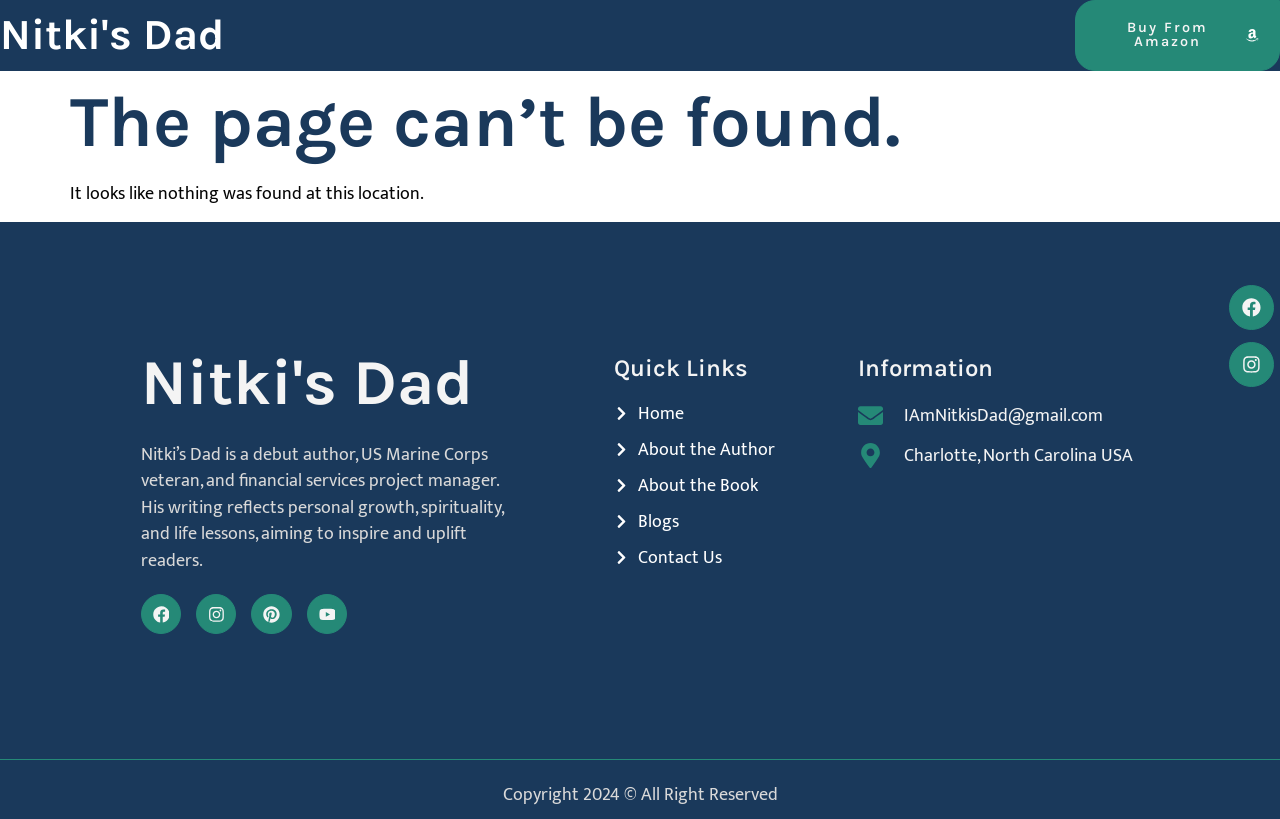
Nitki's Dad (112, 35)
